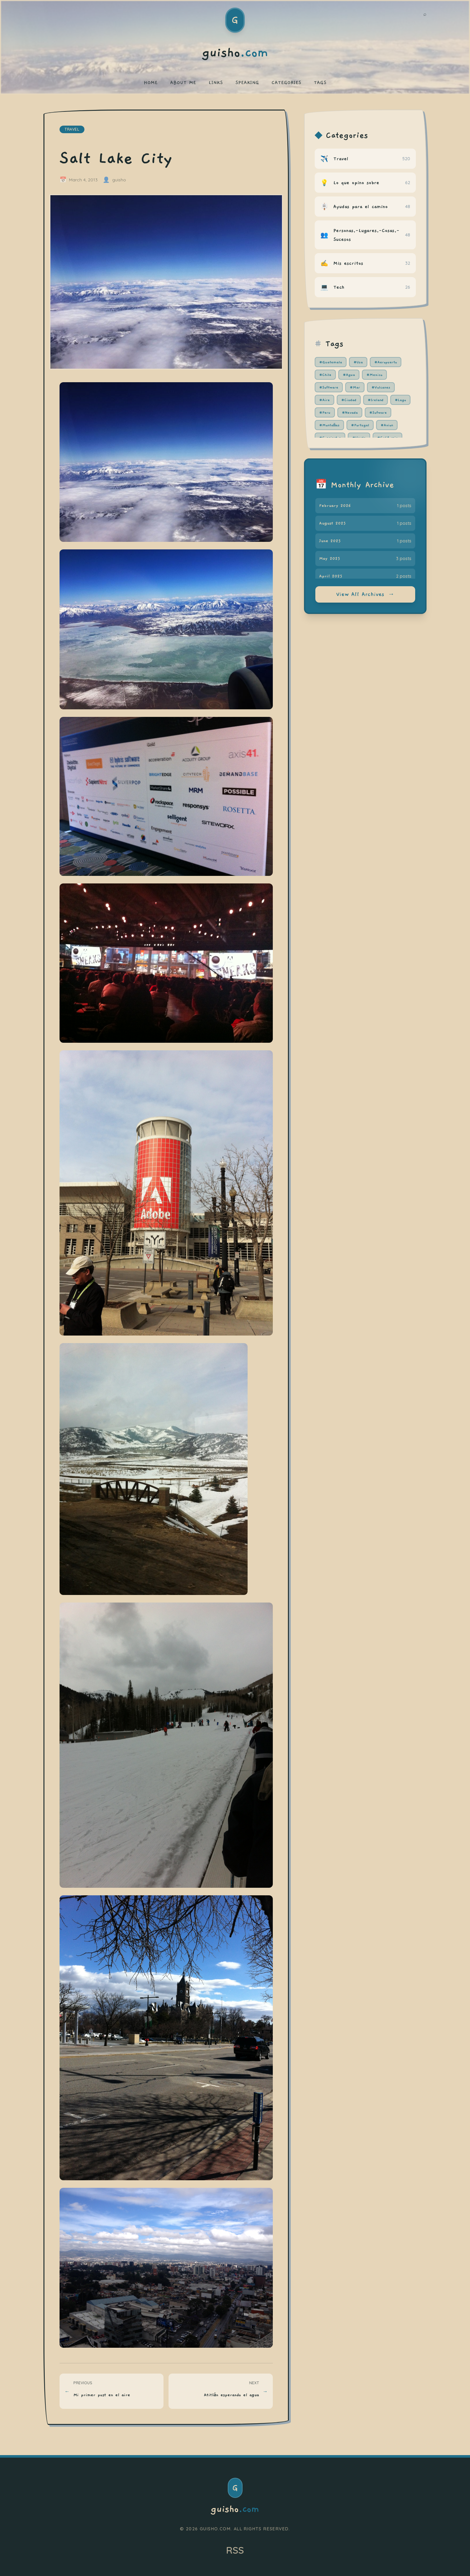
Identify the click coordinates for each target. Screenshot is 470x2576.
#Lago (400, 400)
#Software (328, 387)
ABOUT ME (183, 82)
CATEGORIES (286, 82)
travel (72, 129)
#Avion (387, 425)
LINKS (216, 82)
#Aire (324, 400)
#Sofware (378, 412)
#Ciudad (348, 400)
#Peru (324, 412)
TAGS (320, 82)
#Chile (325, 374)
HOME (151, 82)
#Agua (349, 374)
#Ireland (375, 400)
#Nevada (350, 412)
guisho (235, 2509)
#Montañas (329, 425)
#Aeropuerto (385, 362)
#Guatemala (330, 362)
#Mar (355, 387)
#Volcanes (380, 387)
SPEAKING (247, 82)
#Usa (358, 362)
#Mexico (374, 374)
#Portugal (360, 425)
